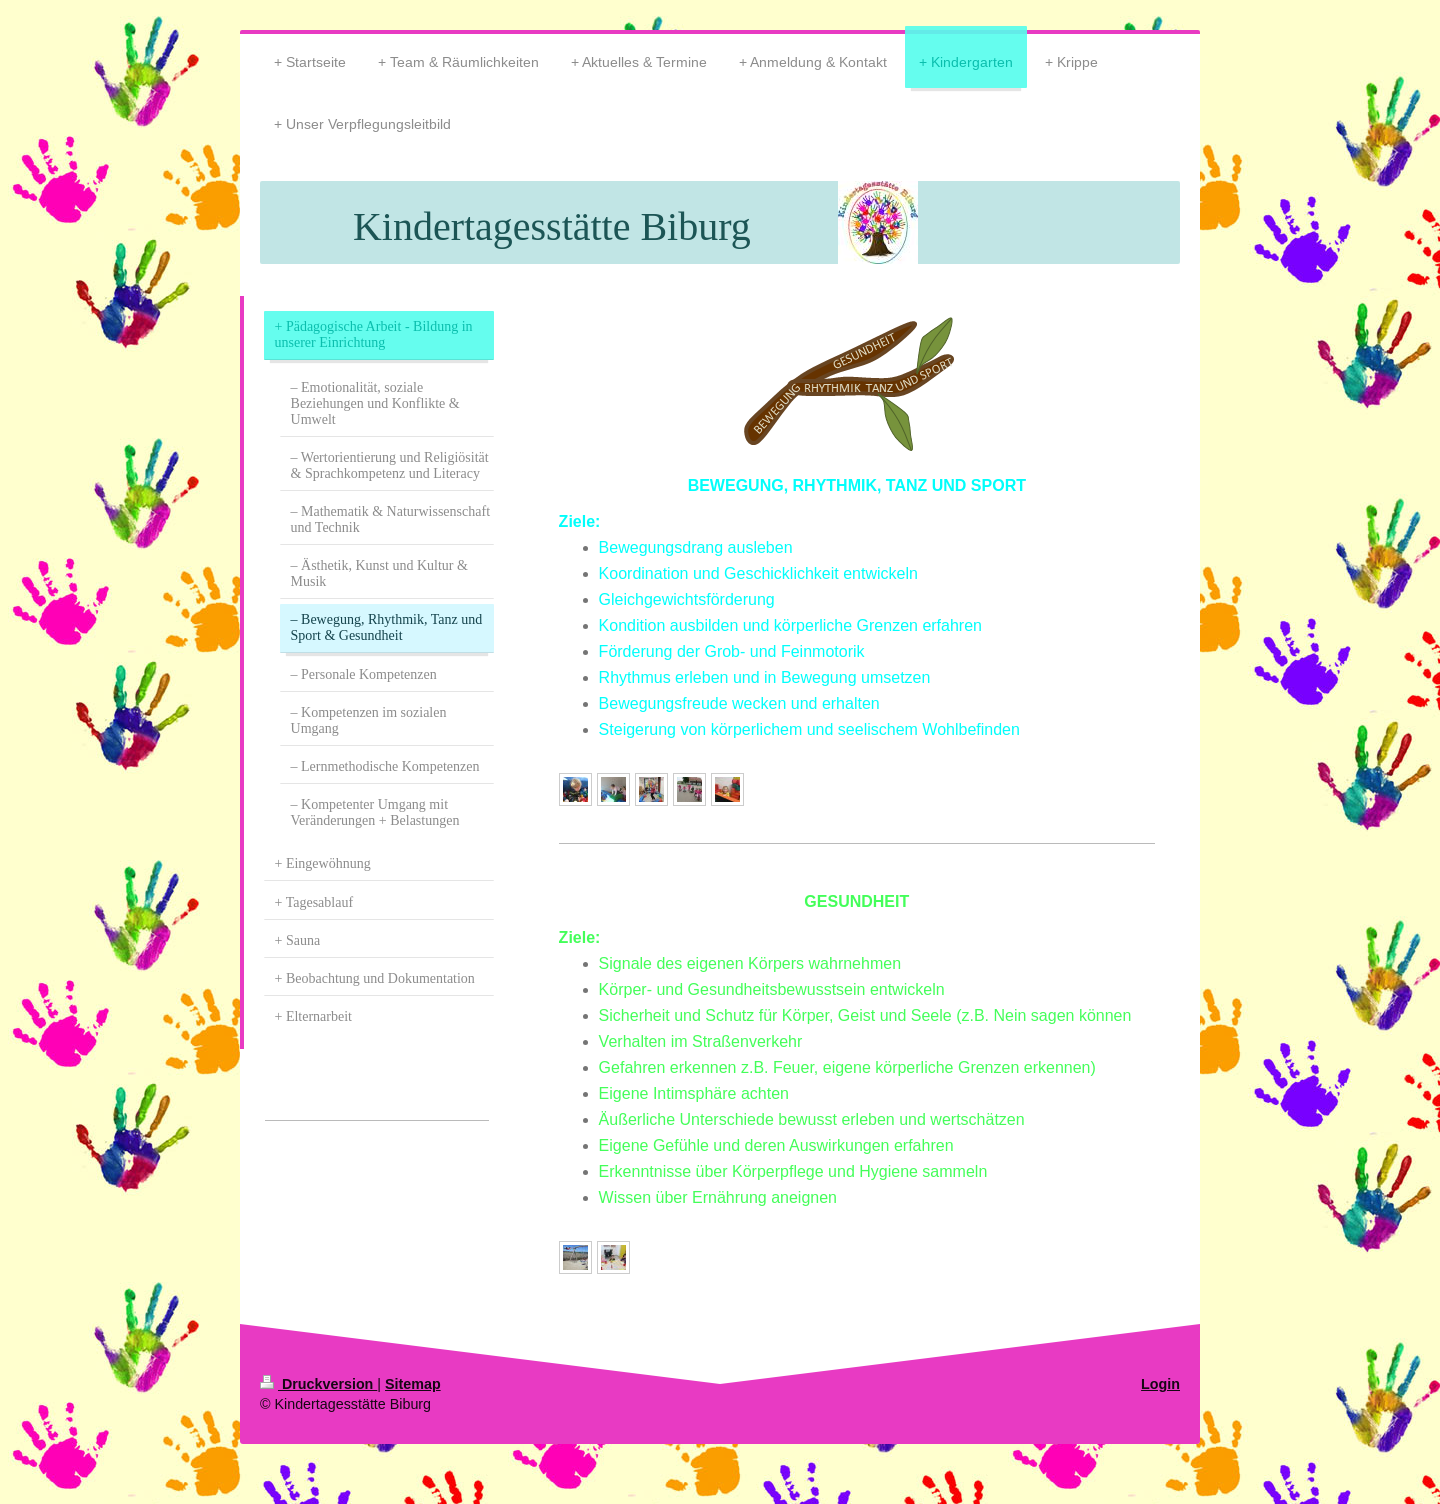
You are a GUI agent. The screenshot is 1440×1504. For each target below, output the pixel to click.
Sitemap (413, 1384)
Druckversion (318, 1384)
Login (1160, 1384)
